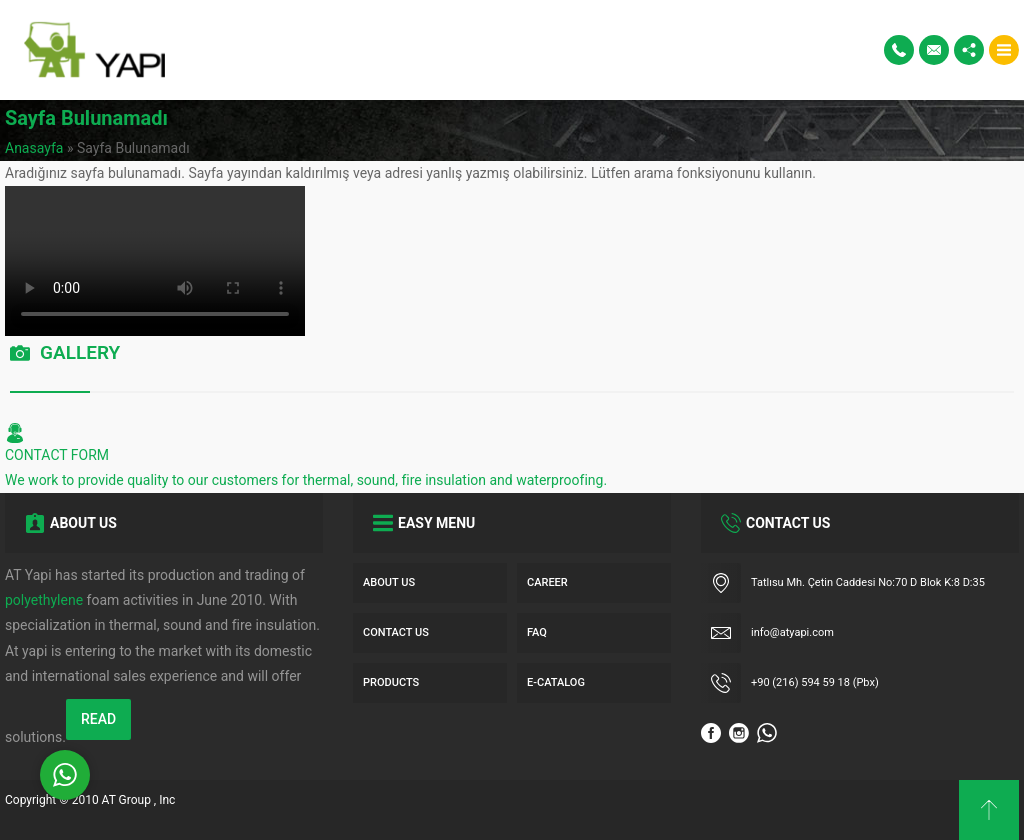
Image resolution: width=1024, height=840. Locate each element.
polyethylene (44, 600)
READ (98, 719)
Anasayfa (34, 148)
